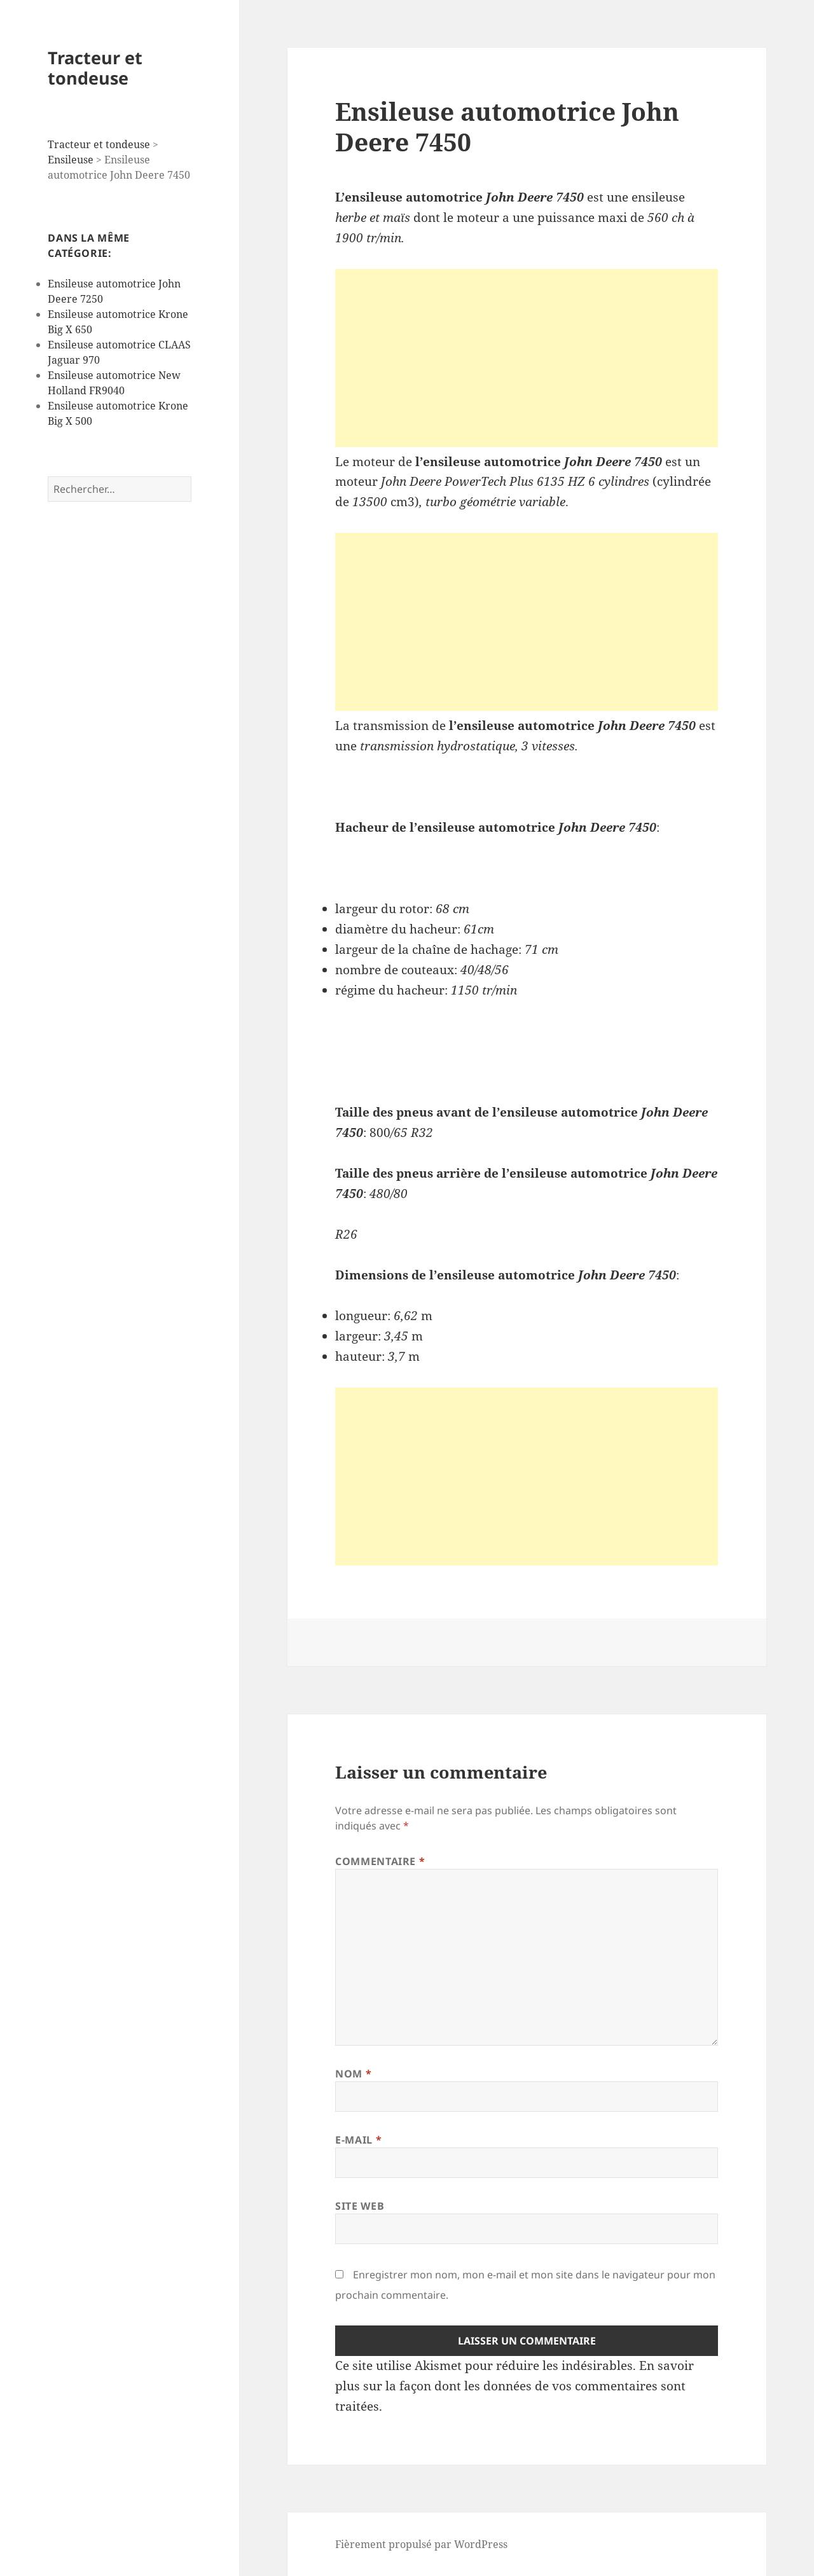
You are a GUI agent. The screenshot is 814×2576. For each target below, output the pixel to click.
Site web (359, 2206)
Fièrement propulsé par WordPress (421, 2544)
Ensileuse (70, 160)
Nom (353, 2074)
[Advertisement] (526, 358)
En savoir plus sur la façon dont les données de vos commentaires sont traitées (514, 2385)
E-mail (358, 2140)
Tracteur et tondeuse (95, 68)
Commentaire (380, 1861)
